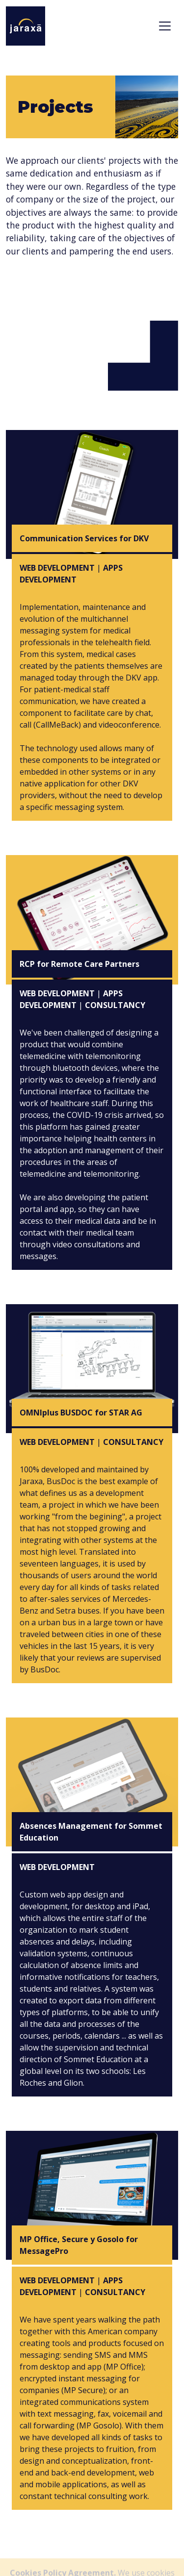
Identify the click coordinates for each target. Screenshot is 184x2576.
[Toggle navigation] (165, 26)
